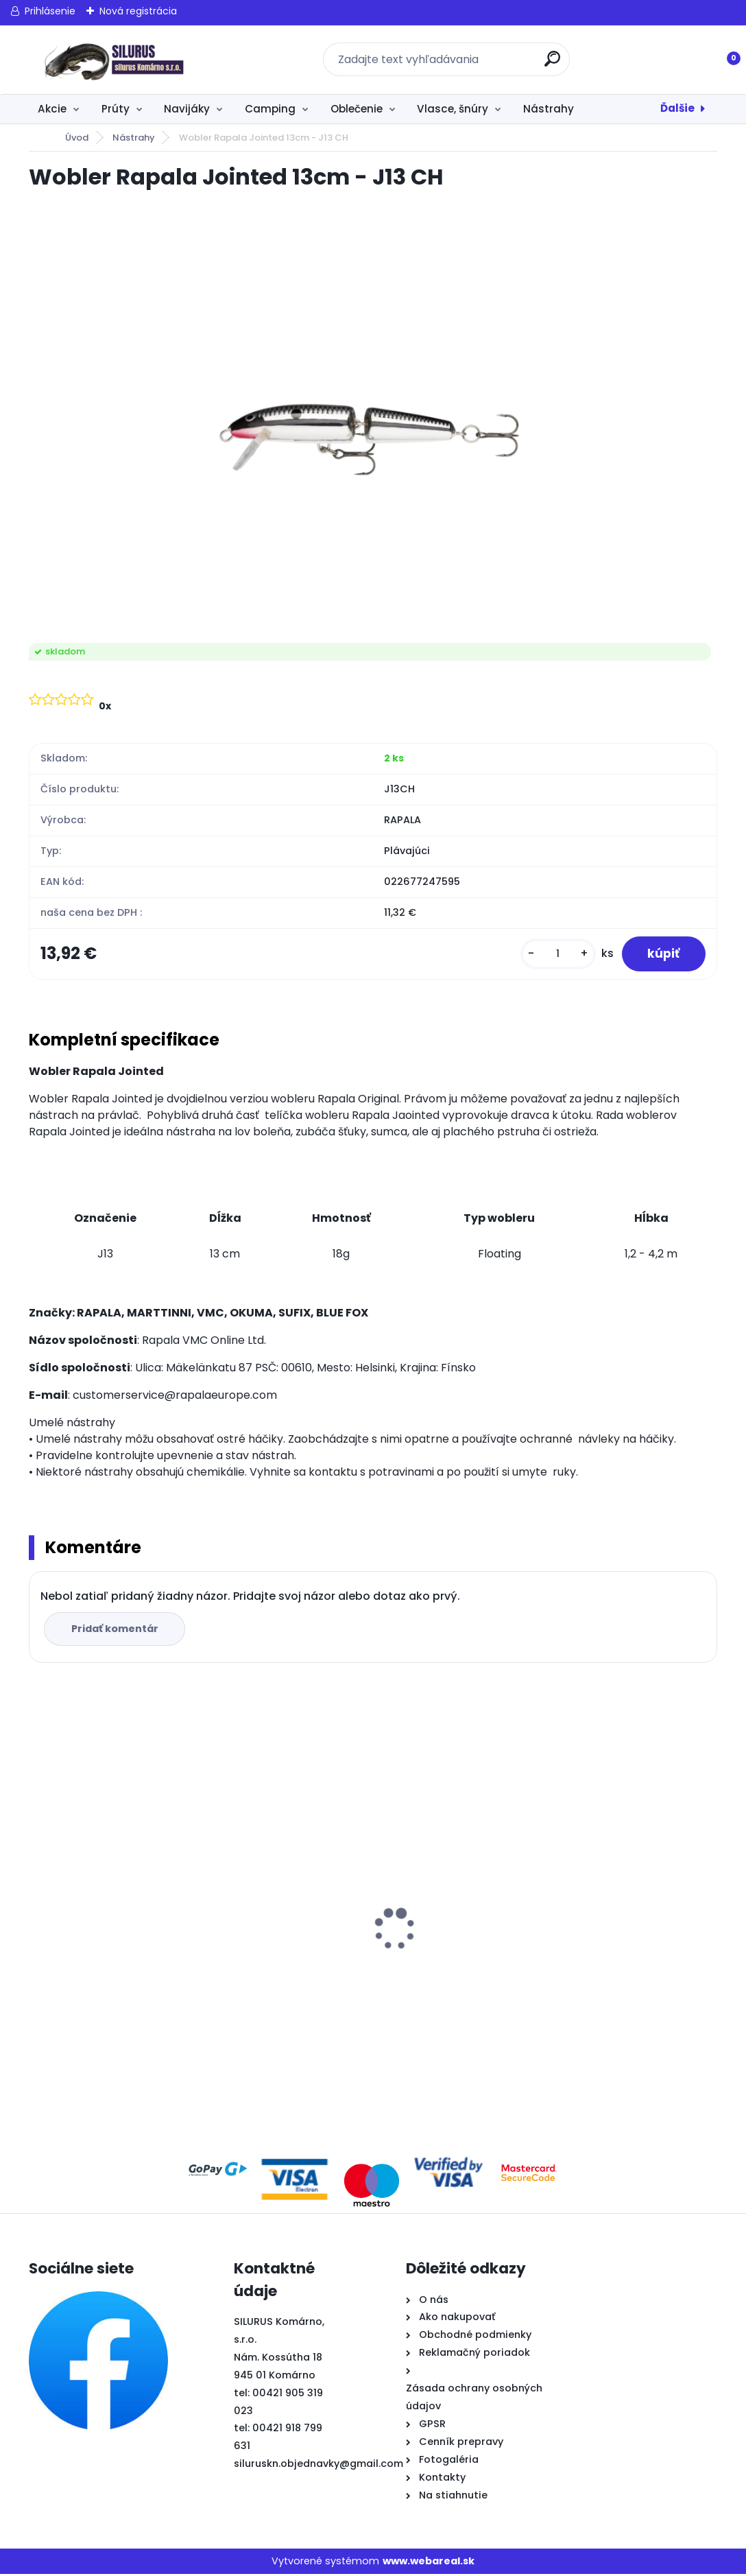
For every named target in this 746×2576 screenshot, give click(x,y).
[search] (553, 64)
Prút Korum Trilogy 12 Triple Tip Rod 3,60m (453, 1892)
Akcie (52, 109)
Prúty (115, 109)
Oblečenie (356, 109)
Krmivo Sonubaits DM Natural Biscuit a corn (612, 1892)
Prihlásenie (50, 11)
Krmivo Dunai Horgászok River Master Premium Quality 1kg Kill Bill (275, 1938)
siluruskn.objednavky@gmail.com (318, 2465)
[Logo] (113, 59)
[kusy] (554, 954)
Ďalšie (677, 108)
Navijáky (187, 109)
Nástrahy (548, 109)
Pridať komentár (115, 1630)
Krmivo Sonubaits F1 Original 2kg (114, 1956)
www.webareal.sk (428, 2562)
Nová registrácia (138, 11)
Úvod (76, 137)
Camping (270, 109)
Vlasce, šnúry (452, 109)
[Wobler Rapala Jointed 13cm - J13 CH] (373, 418)
